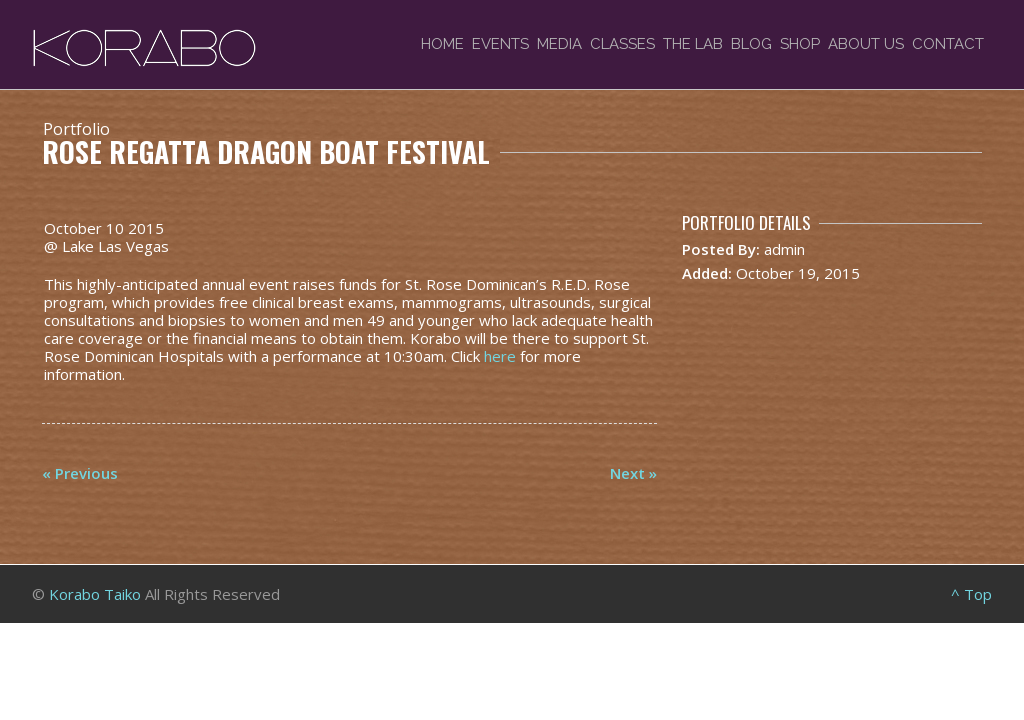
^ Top (971, 594)
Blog (751, 44)
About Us (866, 44)
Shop (800, 44)
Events (500, 44)
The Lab (693, 44)
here (500, 356)
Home (442, 44)
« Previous (80, 473)
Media (559, 44)
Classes (622, 44)
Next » (633, 473)
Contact (948, 44)
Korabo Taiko (95, 594)
